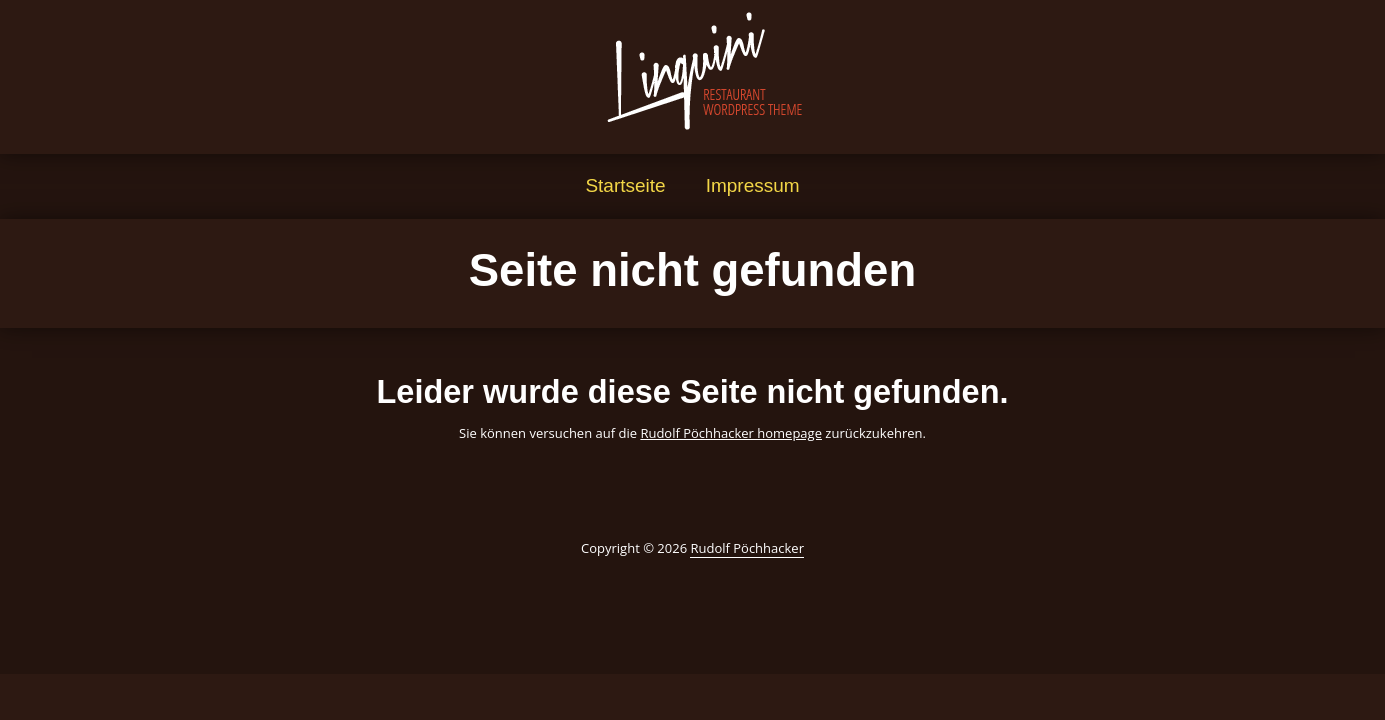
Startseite (625, 185)
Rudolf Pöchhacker (747, 548)
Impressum (753, 185)
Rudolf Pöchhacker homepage (731, 433)
